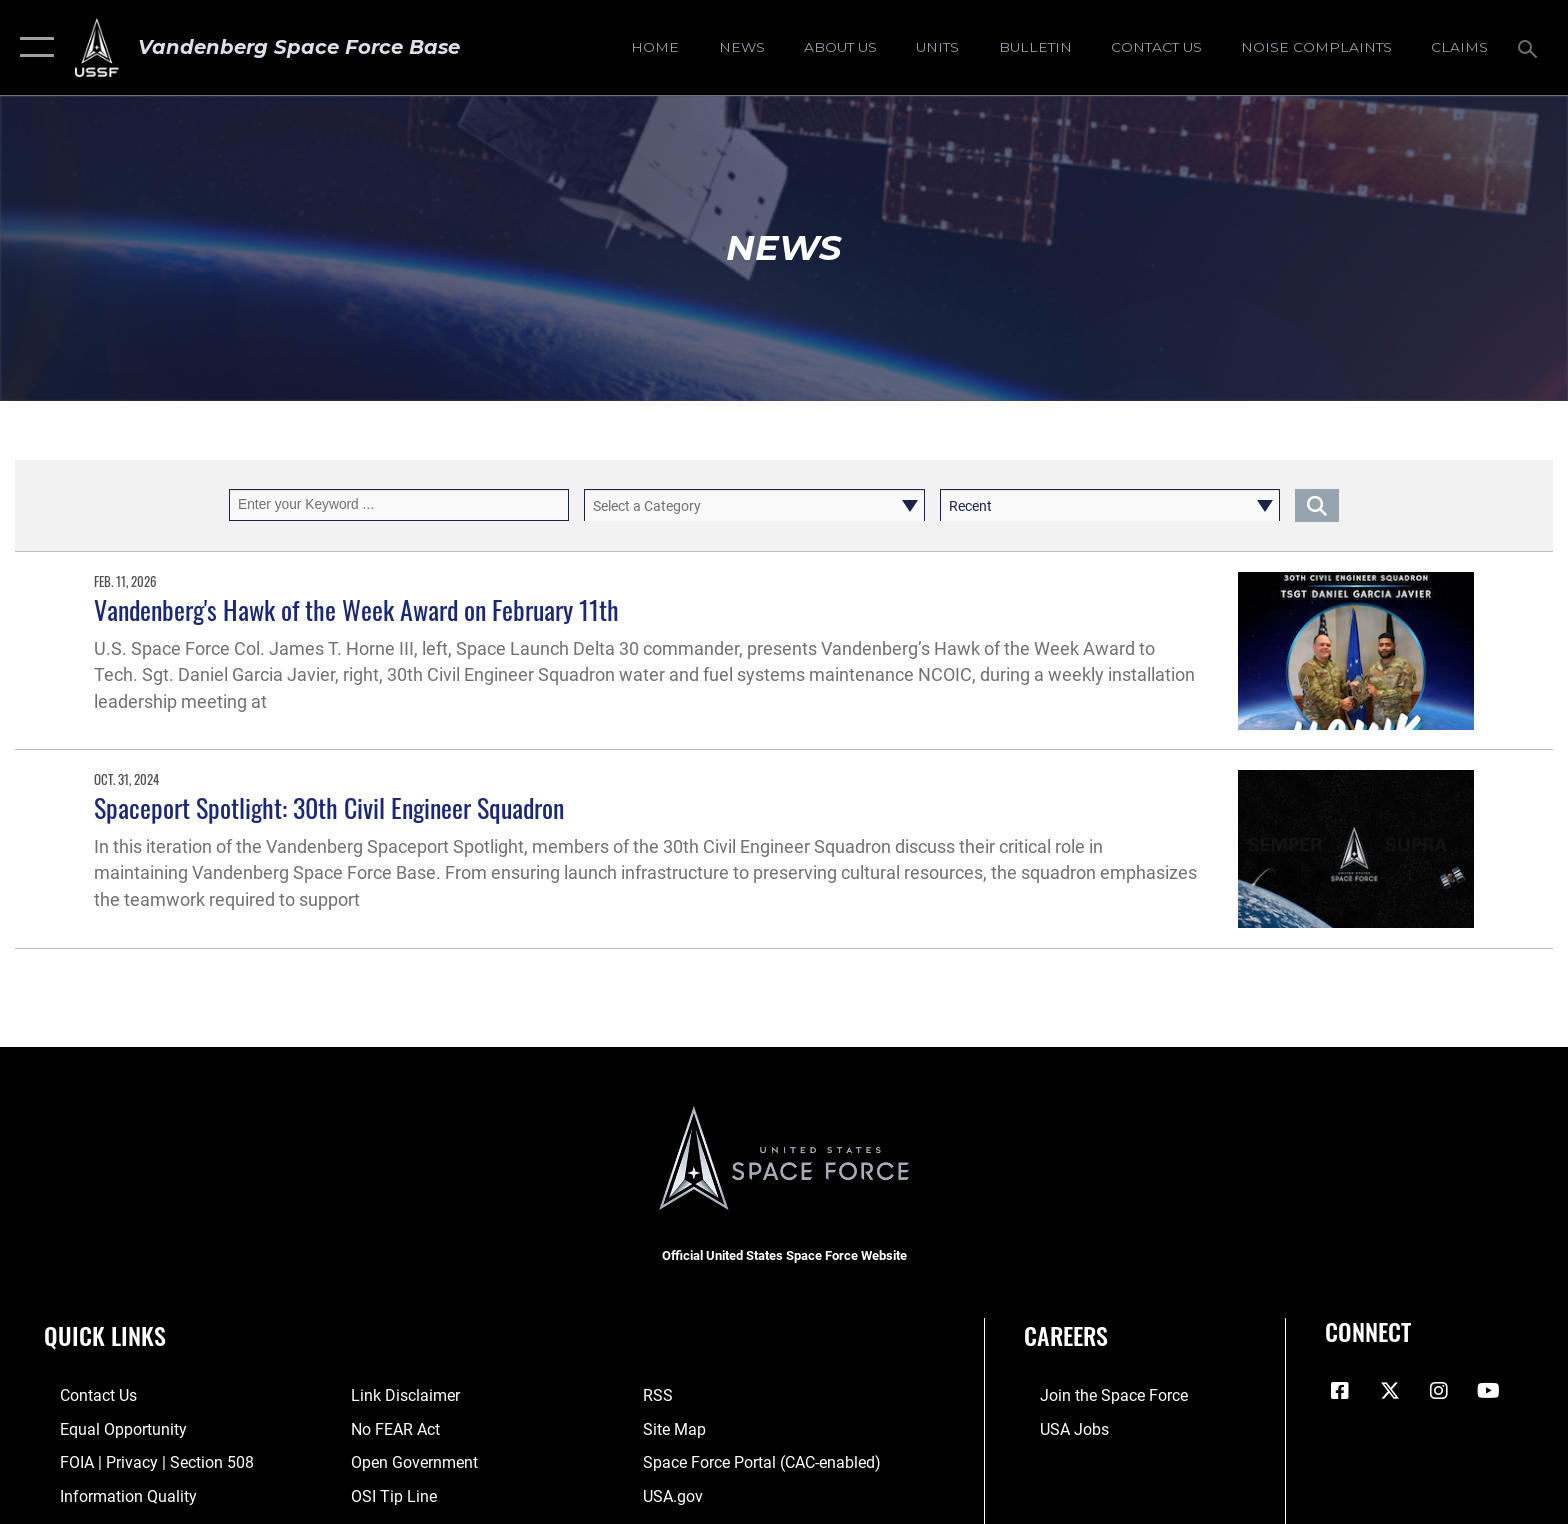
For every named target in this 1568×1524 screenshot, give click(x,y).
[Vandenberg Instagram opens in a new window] (1439, 1391)
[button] (32, 47)
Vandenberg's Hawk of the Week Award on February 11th (356, 609)
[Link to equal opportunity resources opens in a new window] (107, 1428)
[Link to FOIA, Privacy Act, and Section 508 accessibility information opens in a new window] (141, 1462)
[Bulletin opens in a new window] (1035, 47)
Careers (1066, 1335)
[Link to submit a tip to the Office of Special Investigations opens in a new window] (389, 1495)
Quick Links (105, 1335)
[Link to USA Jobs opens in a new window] (1058, 1428)
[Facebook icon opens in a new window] (1340, 1391)
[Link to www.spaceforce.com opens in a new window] (1098, 1395)
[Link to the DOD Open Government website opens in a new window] (409, 1462)
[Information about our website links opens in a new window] (400, 1395)
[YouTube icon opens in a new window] (1489, 1391)
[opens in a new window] (1316, 47)
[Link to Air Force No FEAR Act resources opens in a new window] (390, 1428)
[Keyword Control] (399, 504)
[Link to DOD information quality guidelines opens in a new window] (112, 1495)
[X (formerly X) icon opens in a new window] (1390, 1391)
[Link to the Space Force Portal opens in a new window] (767, 1462)
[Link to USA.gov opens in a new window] (678, 1495)
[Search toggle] (1530, 47)
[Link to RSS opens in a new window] (663, 1395)
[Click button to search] (1317, 504)
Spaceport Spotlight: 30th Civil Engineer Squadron (329, 807)
